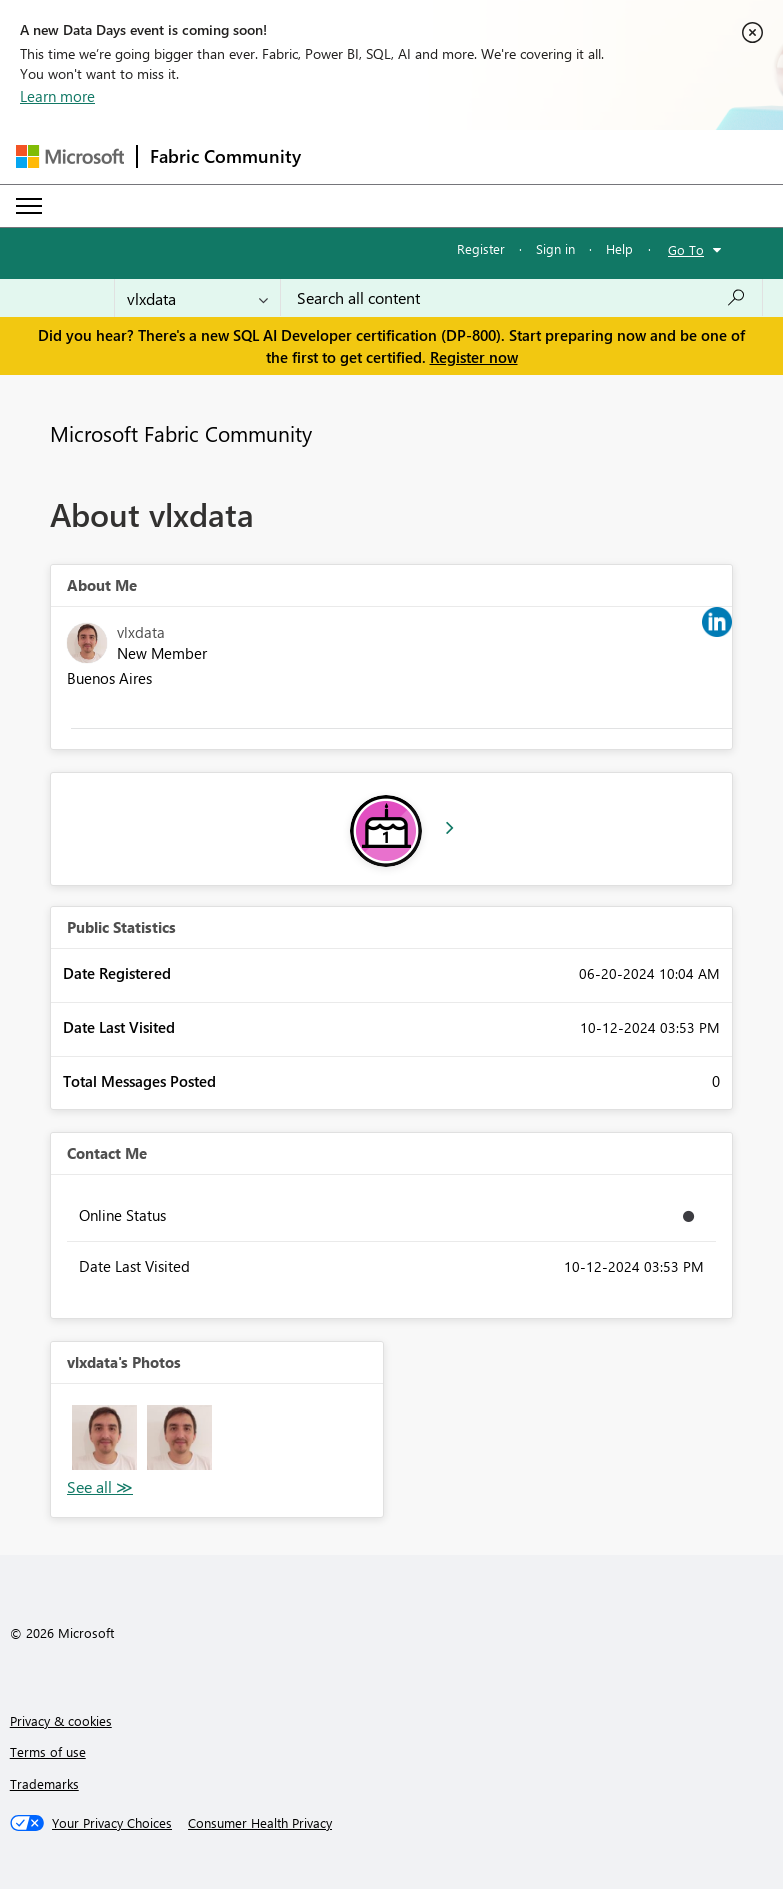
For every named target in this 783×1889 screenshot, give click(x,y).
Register (481, 248)
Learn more (57, 96)
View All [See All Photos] (100, 1487)
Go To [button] (686, 249)
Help (619, 248)
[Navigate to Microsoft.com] (70, 156)
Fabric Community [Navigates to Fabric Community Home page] (225, 156)
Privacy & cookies (61, 1720)
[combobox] (521, 298)
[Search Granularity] (197, 298)
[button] (104, 1437)
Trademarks (44, 1783)
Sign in (555, 248)
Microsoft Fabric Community (181, 433)
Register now (474, 357)
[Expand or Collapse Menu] (29, 206)
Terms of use (48, 1751)
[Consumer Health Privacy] (260, 1823)
